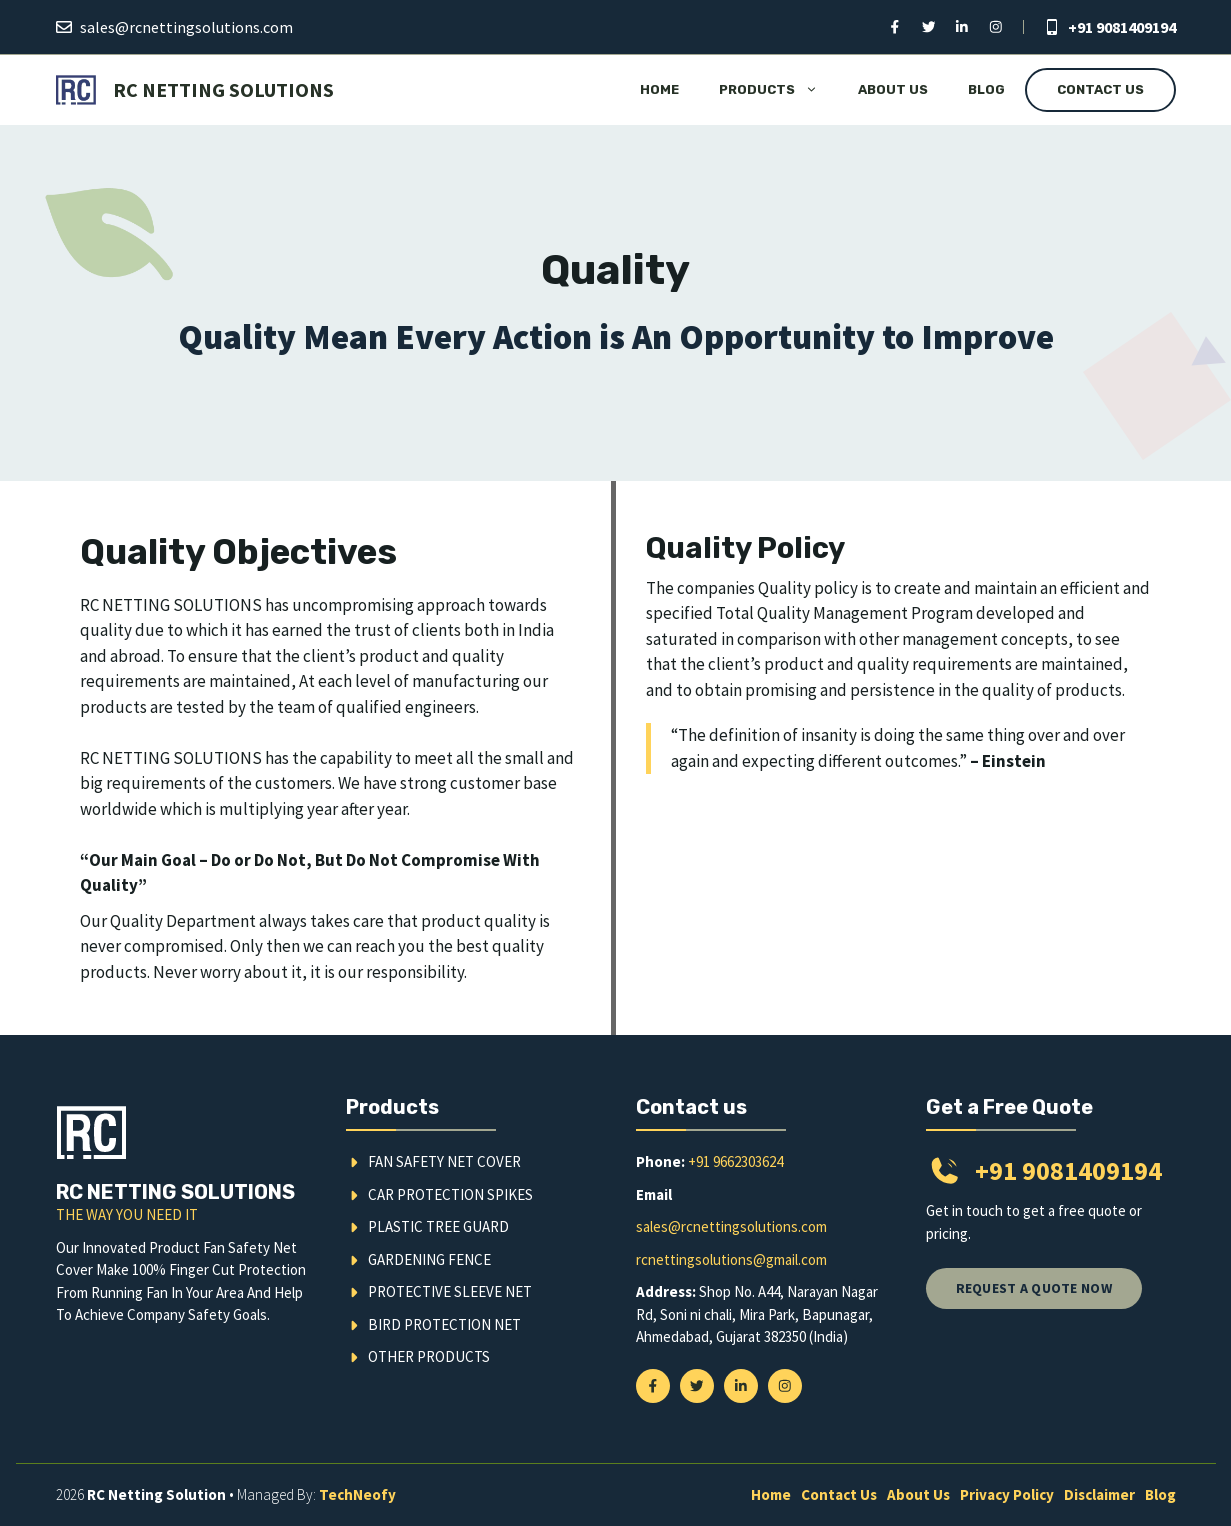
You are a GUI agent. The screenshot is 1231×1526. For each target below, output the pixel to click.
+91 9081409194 (1122, 27)
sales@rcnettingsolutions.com (186, 27)
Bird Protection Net (444, 1324)
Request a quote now (1034, 1288)
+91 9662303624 (735, 1161)
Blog (986, 89)
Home (659, 89)
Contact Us (1100, 89)
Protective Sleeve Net (450, 1291)
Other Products (429, 1356)
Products (778, 90)
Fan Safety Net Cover (444, 1161)
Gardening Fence (429, 1259)
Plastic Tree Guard (438, 1226)
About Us (893, 89)
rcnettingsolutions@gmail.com (731, 1259)
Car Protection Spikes (450, 1194)
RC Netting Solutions (223, 89)
